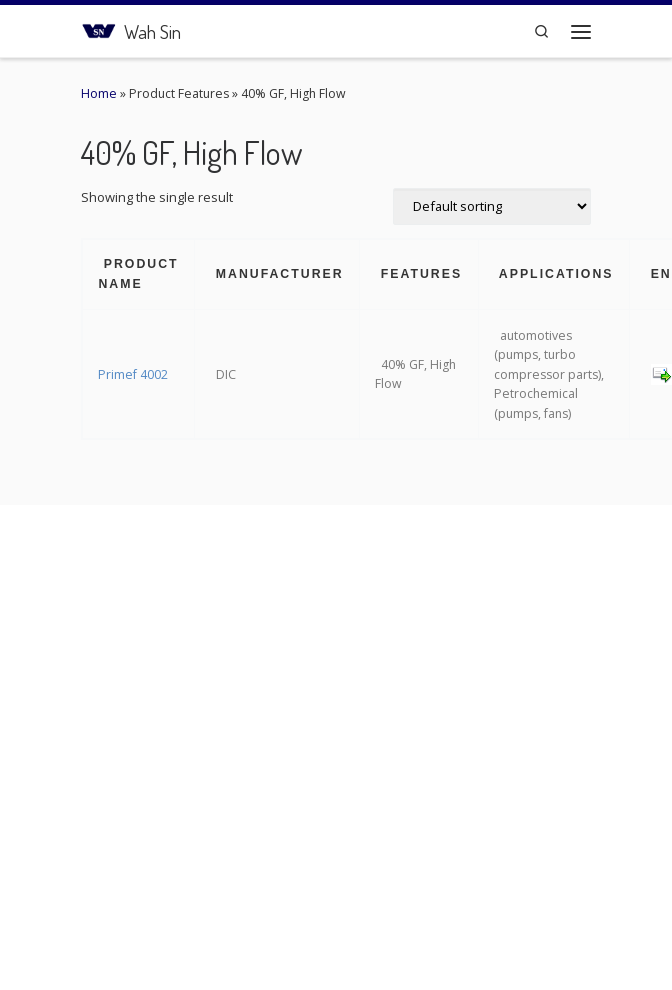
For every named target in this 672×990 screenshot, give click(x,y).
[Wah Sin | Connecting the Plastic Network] (99, 28)
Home (99, 93)
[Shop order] (492, 206)
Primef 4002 (133, 374)
